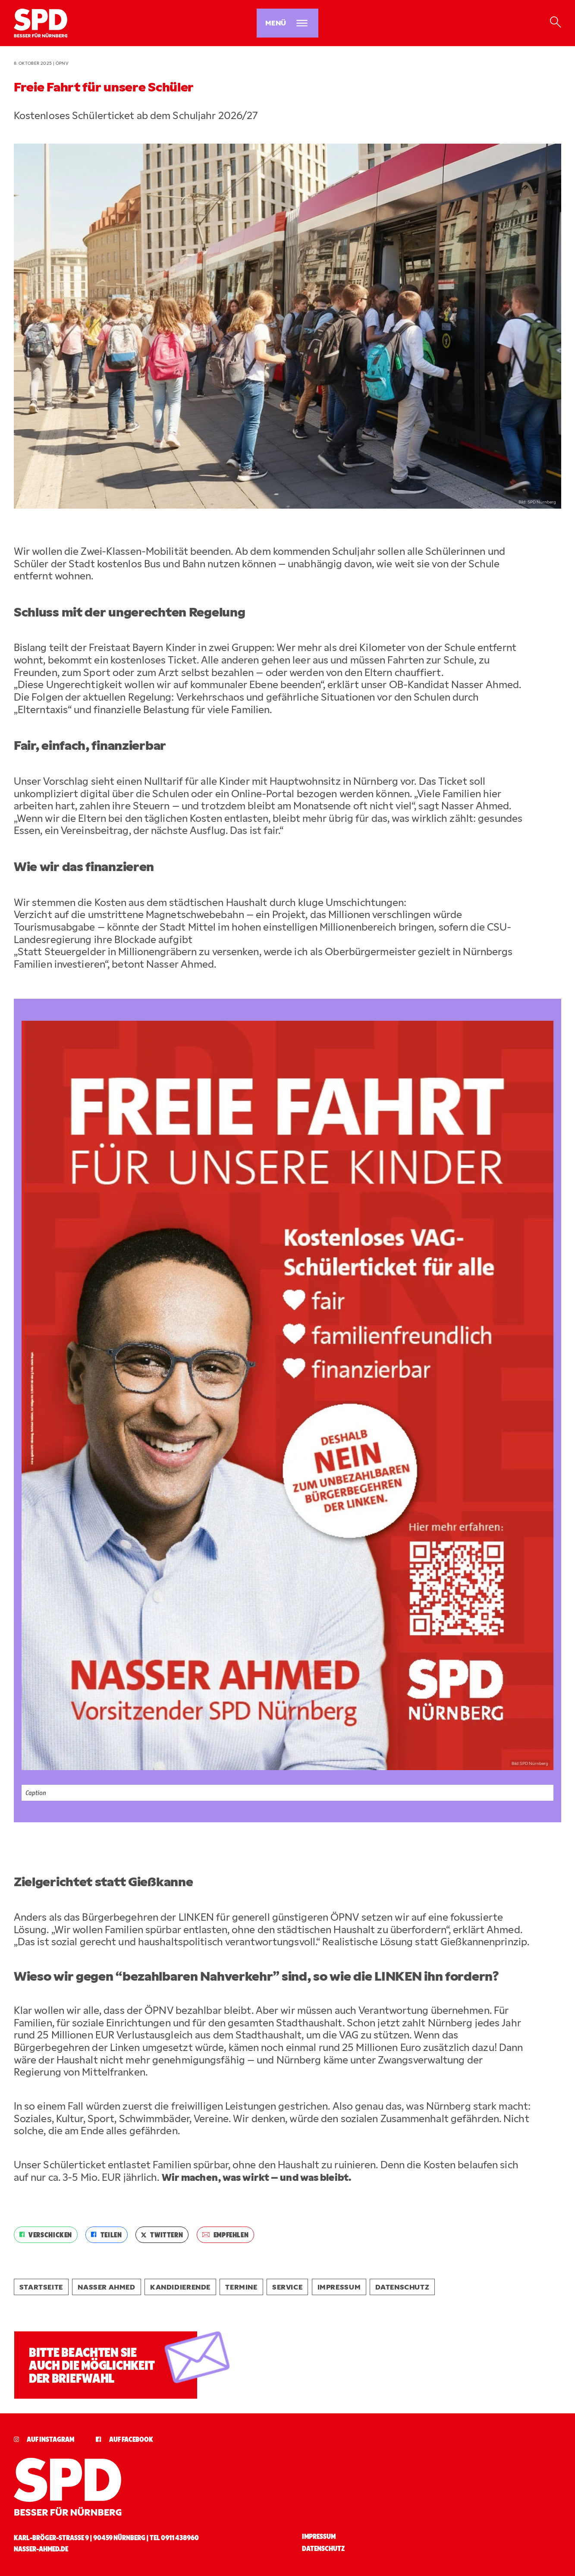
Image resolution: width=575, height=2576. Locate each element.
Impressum (339, 2287)
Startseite (41, 2287)
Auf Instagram (44, 2439)
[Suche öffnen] (555, 23)
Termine (241, 2287)
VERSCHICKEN (45, 2234)
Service (287, 2287)
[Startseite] (100, 23)
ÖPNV (62, 63)
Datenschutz (402, 2287)
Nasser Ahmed (106, 2287)
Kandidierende (180, 2287)
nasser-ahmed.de (41, 2549)
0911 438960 (180, 2537)
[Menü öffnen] (287, 23)
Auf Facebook (124, 2439)
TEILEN (106, 2234)
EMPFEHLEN (225, 2234)
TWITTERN (162, 2234)
